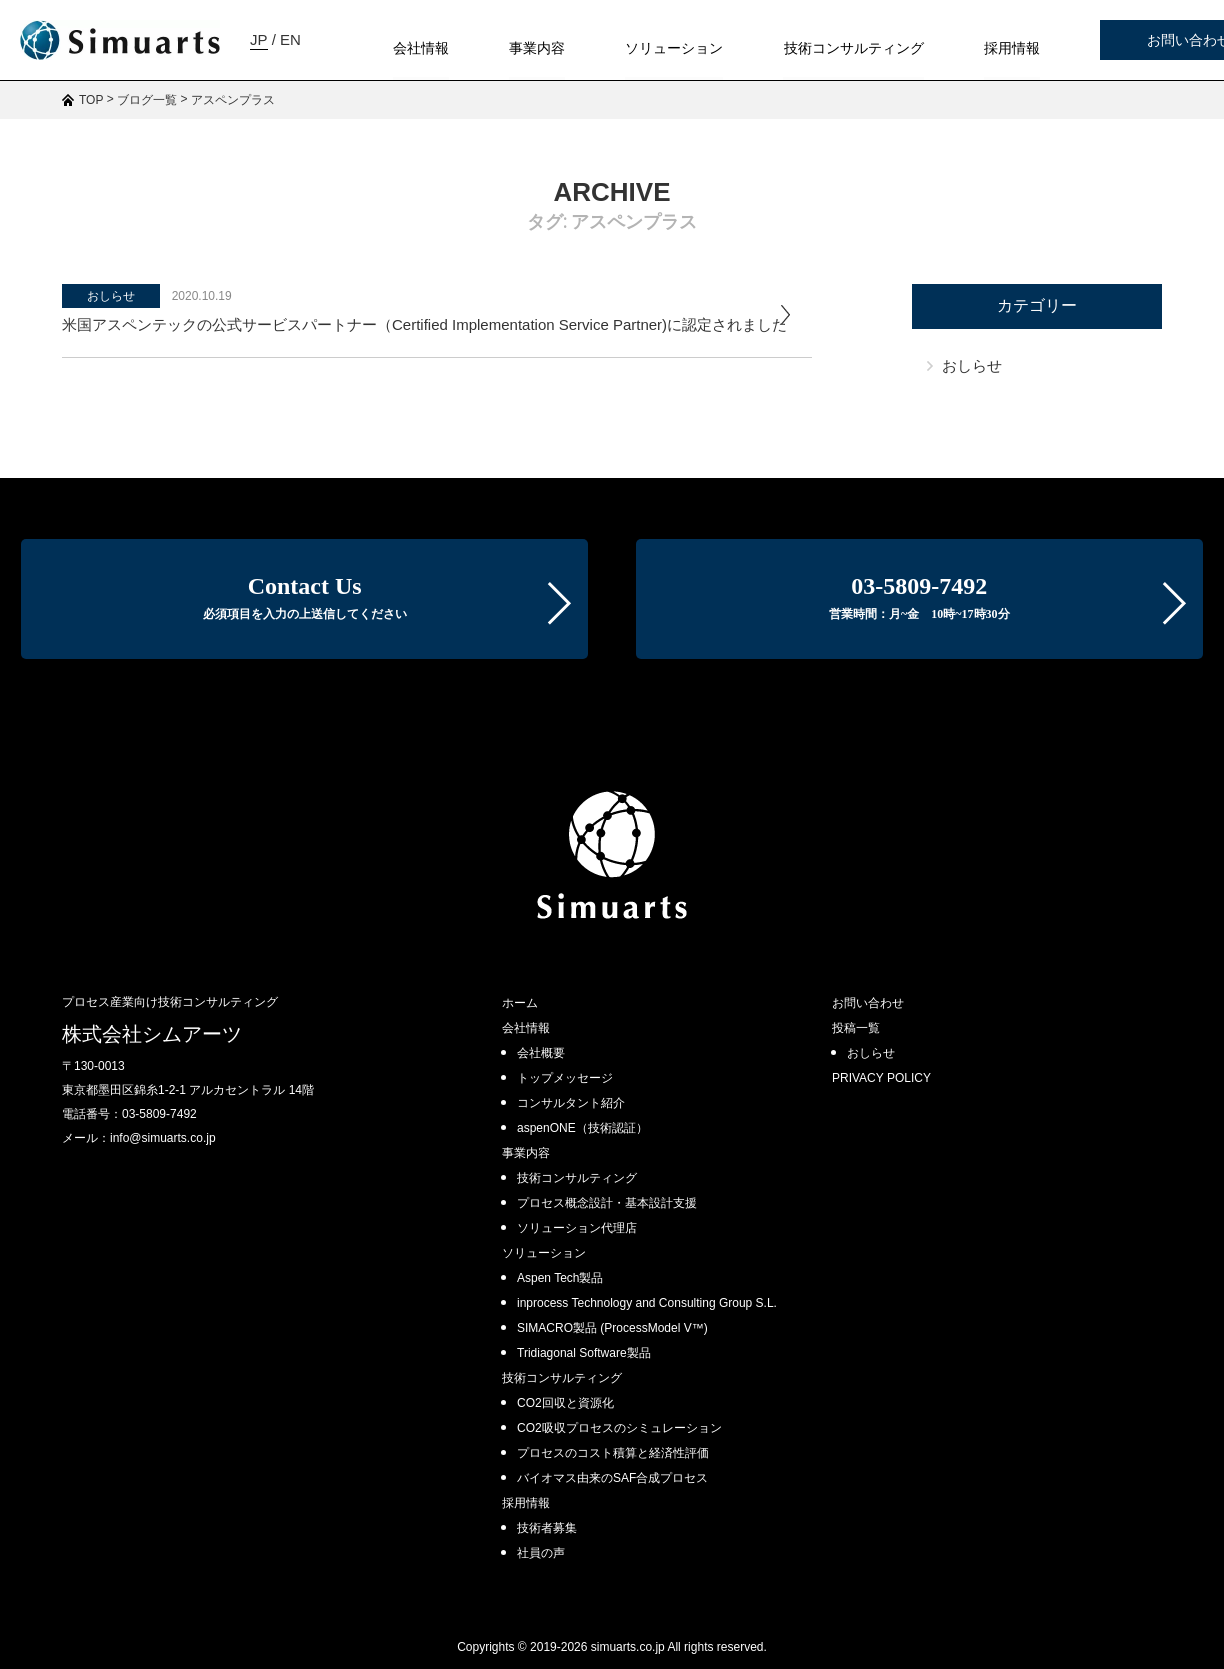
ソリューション (544, 1253)
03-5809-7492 (919, 597)
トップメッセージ (565, 1078)
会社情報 (526, 1028)
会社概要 (541, 1053)
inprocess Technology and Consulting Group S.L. (647, 1303)
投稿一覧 (856, 1028)
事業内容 (526, 1153)
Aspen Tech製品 (560, 1278)
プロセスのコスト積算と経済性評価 (613, 1453)
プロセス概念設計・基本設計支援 (607, 1203)
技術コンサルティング (577, 1178)
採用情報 (526, 1503)
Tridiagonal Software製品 (584, 1353)
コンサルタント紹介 (571, 1103)
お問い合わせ (1113, 40)
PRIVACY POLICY (881, 1078)
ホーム (520, 1003)
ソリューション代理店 (577, 1228)
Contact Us (305, 597)
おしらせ (111, 296)
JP (59, 119)
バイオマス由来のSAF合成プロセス (612, 1478)
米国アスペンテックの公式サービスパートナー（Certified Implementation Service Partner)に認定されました (424, 324)
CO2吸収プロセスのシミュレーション (619, 1428)
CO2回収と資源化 (565, 1403)
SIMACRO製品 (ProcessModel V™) (612, 1328)
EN (90, 119)
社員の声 (541, 1553)
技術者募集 (547, 1528)
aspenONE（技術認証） (582, 1128)
